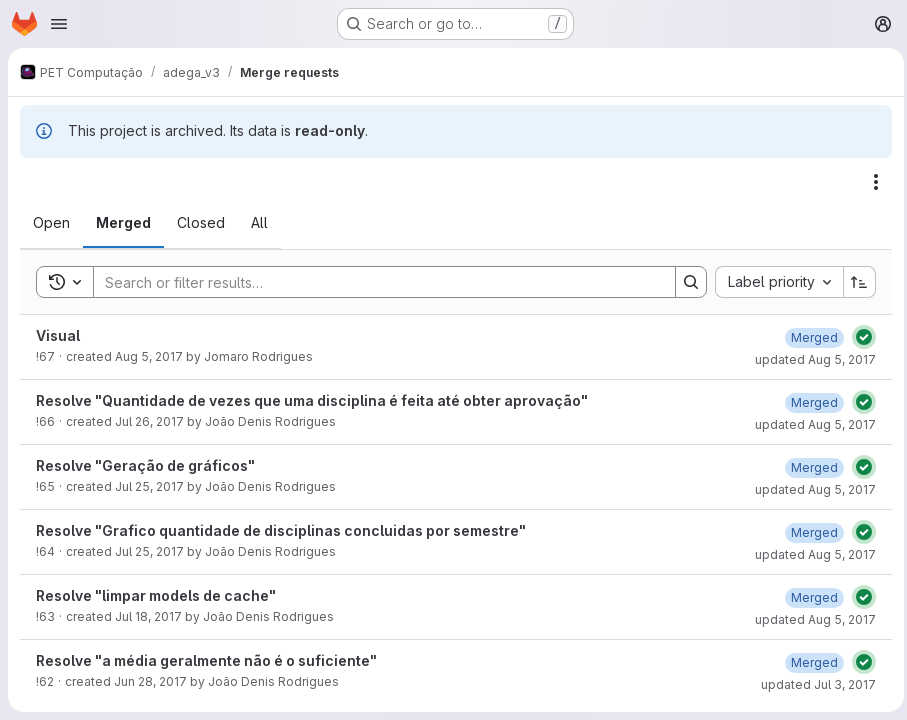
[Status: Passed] (859, 337)
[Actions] (871, 182)
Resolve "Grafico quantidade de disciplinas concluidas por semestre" (281, 530)
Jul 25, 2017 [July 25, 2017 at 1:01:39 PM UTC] (149, 486)
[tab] (51, 223)
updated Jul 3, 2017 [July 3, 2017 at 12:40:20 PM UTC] (813, 684)
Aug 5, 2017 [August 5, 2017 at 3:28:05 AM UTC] (149, 356)
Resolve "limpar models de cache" (156, 595)
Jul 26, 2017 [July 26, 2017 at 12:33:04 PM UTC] (149, 421)
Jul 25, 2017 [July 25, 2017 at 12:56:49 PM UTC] (149, 551)
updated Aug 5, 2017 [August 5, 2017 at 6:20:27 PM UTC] (810, 489)
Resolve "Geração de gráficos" (145, 465)
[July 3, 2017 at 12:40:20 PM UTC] (809, 662)
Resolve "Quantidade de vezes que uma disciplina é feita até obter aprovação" (312, 400)
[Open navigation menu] (59, 24)
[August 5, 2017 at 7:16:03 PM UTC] (809, 337)
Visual (58, 335)
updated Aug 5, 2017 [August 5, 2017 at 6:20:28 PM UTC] (810, 554)
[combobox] (774, 282)
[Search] (372, 282)
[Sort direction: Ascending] (855, 282)
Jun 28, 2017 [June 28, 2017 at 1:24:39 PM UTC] (150, 681)
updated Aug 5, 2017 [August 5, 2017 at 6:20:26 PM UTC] (810, 424)
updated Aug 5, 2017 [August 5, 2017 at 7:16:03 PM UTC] (810, 359)
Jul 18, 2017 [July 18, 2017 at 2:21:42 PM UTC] (148, 616)
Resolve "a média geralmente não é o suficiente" (206, 660)
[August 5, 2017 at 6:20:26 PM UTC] (809, 402)
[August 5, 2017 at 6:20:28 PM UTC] (809, 532)
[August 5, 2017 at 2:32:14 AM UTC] (809, 597)
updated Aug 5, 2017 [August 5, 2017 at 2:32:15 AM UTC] (810, 619)
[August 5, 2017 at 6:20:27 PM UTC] (809, 467)
